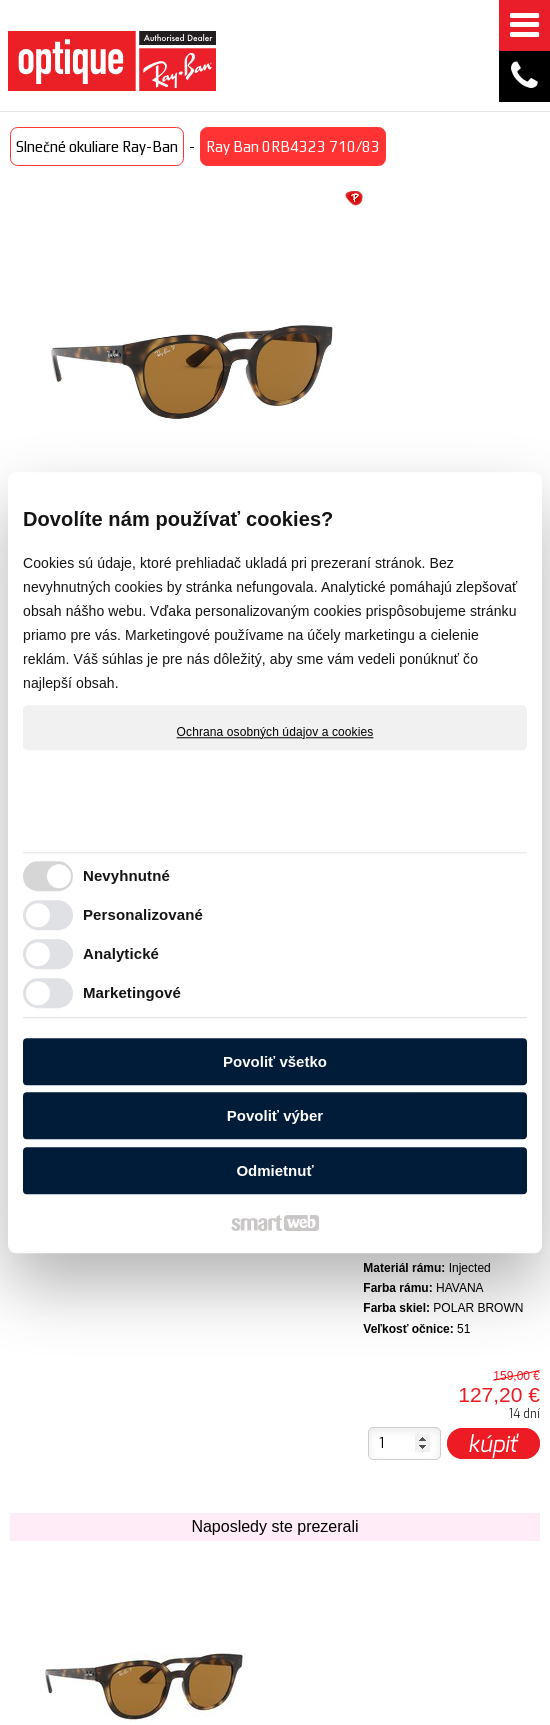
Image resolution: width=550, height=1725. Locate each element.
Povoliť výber (275, 1115)
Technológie (215, 1466)
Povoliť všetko (275, 1061)
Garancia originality (350, 1569)
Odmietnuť (274, 1170)
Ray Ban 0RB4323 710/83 (94, 1276)
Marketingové (132, 992)
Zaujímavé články (208, 1506)
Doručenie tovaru (350, 1419)
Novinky (200, 1408)
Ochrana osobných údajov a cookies (275, 732)
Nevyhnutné (126, 875)
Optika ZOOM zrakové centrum (202, 1577)
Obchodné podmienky (353, 1519)
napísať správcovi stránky (397, 1699)
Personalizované (143, 914)
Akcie (191, 1437)
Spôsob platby (339, 1469)
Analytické (121, 953)
